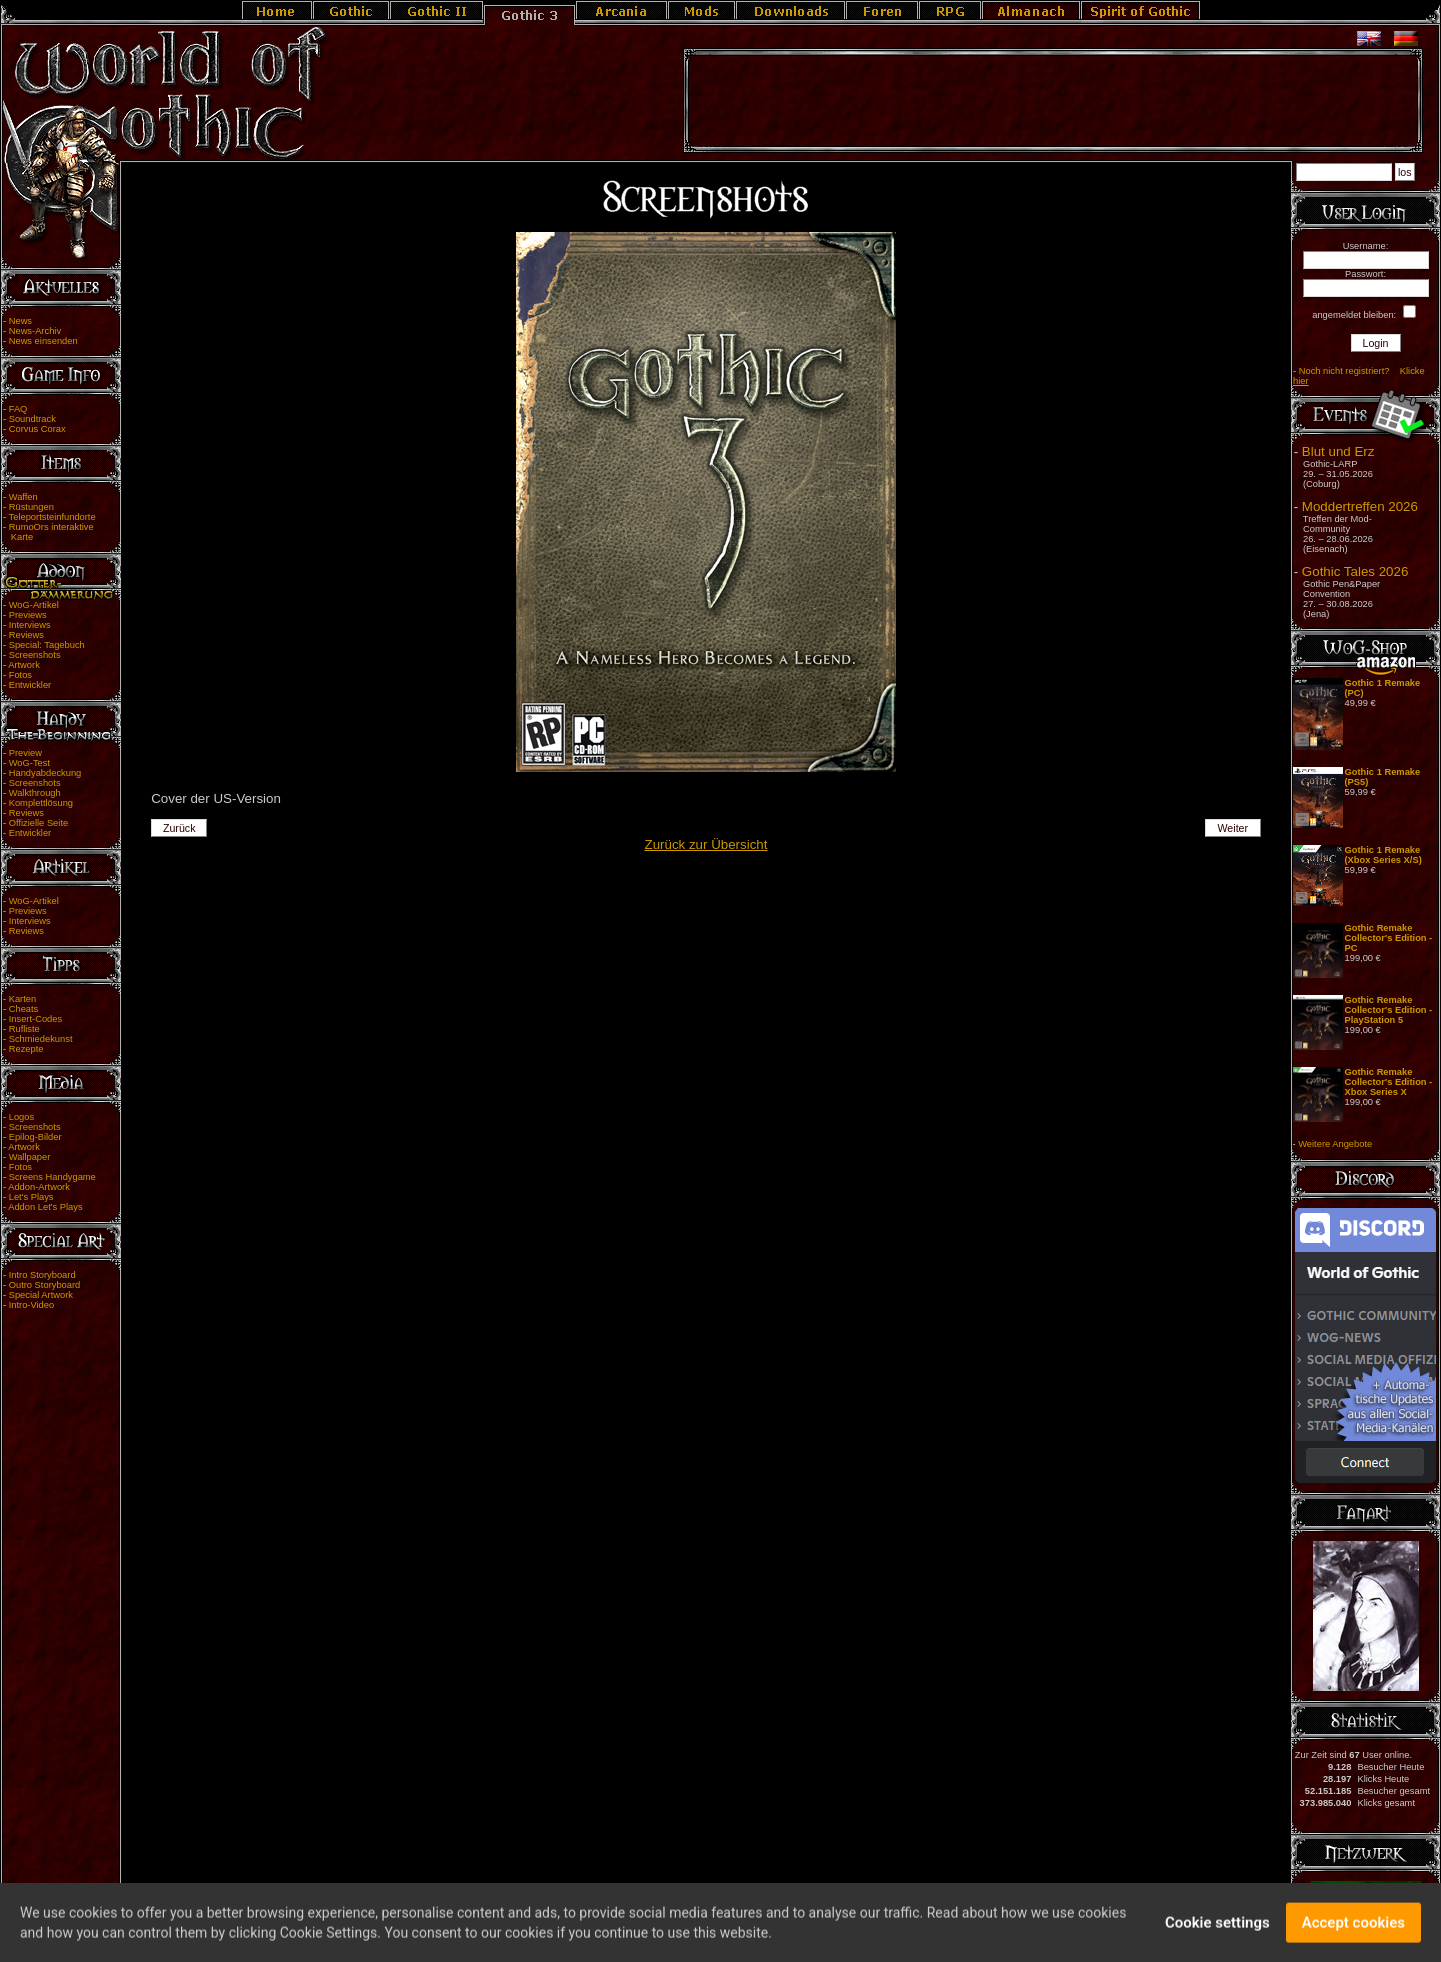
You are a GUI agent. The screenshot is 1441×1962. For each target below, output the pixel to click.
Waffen (23, 497)
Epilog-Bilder (35, 1137)
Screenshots (35, 655)
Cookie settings (1217, 1930)
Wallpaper (30, 1157)
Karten (22, 999)
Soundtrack (32, 419)
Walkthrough (35, 793)
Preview (25, 753)
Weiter (1232, 828)
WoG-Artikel (34, 605)
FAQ (18, 409)
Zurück (179, 828)
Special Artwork (41, 1295)
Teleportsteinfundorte (52, 517)
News (20, 321)
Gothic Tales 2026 (1355, 571)
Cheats (24, 1009)
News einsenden (43, 341)
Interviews (30, 625)
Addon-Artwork (39, 1187)
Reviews (26, 635)
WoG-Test (29, 763)
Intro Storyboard (42, 1275)
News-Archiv (35, 331)
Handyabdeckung (45, 773)
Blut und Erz (1338, 451)
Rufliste (24, 1029)
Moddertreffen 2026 (1360, 506)
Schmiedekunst (41, 1039)
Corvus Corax (37, 429)
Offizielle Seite (38, 823)
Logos (21, 1117)
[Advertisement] (1053, 101)
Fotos (20, 675)
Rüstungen (31, 507)
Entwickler (30, 685)
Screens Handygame (52, 1177)
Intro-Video (31, 1305)
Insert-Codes (35, 1019)
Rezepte (26, 1049)
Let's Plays (31, 1197)
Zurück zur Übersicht (706, 844)
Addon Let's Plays (45, 1207)
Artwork (24, 665)
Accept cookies (1353, 1930)
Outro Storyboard (45, 1285)
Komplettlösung (41, 803)
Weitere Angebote (1335, 1144)
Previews (28, 615)
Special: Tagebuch (47, 645)
